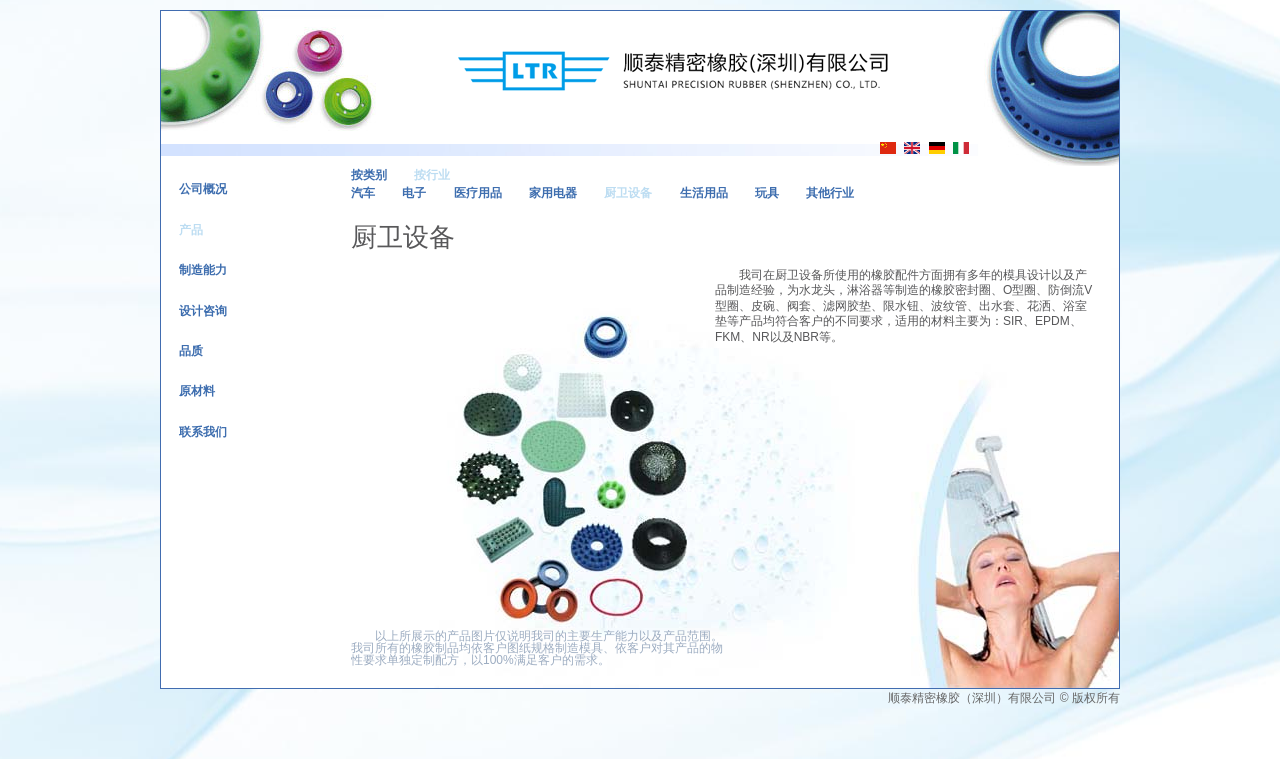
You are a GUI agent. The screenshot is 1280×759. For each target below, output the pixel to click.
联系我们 (203, 432)
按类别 (369, 175)
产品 (191, 230)
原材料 (197, 391)
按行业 (432, 175)
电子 (414, 193)
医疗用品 (478, 193)
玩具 (767, 193)
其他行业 (830, 193)
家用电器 (553, 193)
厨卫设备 (628, 193)
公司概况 (203, 189)
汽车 (363, 193)
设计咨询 (203, 311)
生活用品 (704, 193)
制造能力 (203, 270)
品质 (191, 351)
